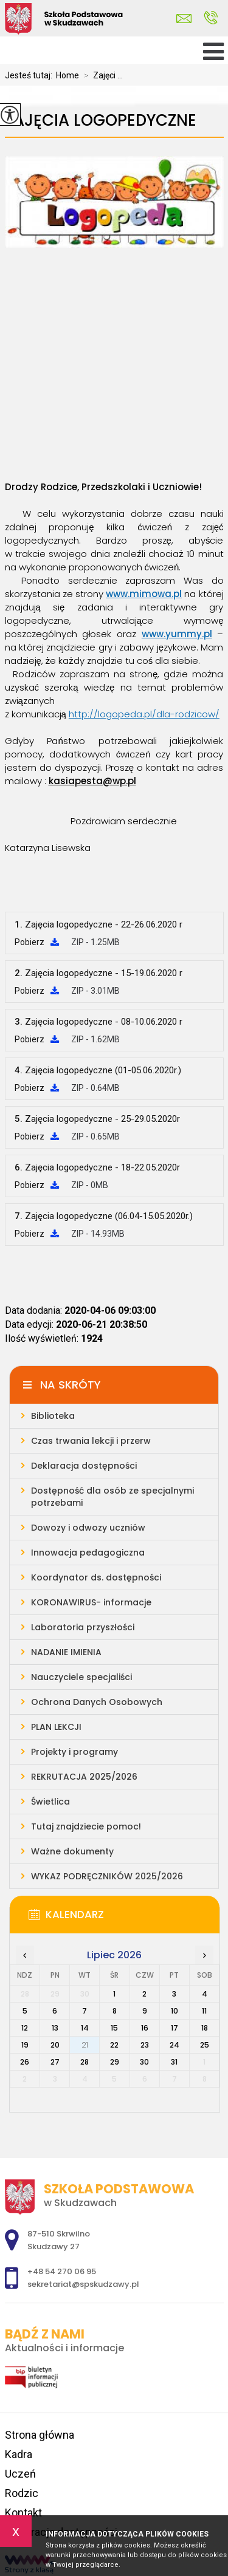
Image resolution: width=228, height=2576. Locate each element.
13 (55, 2028)
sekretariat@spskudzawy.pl (184, 18)
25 (204, 2045)
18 (204, 2028)
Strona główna (39, 2434)
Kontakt (23, 2512)
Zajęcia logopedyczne (100, 120)
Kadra (18, 2454)
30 (144, 2062)
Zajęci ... (101, 75)
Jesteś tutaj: (30, 75)
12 (24, 2028)
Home (67, 75)
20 (55, 2045)
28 (84, 2062)
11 (204, 2011)
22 (114, 2045)
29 (114, 2062)
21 (84, 2045)
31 (174, 2062)
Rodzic (21, 2493)
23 (144, 2045)
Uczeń (20, 2473)
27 (55, 2062)
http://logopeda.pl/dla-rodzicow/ (144, 714)
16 (144, 2028)
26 (24, 2062)
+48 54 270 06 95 (211, 17)
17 (174, 2028)
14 (85, 2028)
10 (174, 2011)
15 (114, 2028)
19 (25, 2045)
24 (174, 2045)
